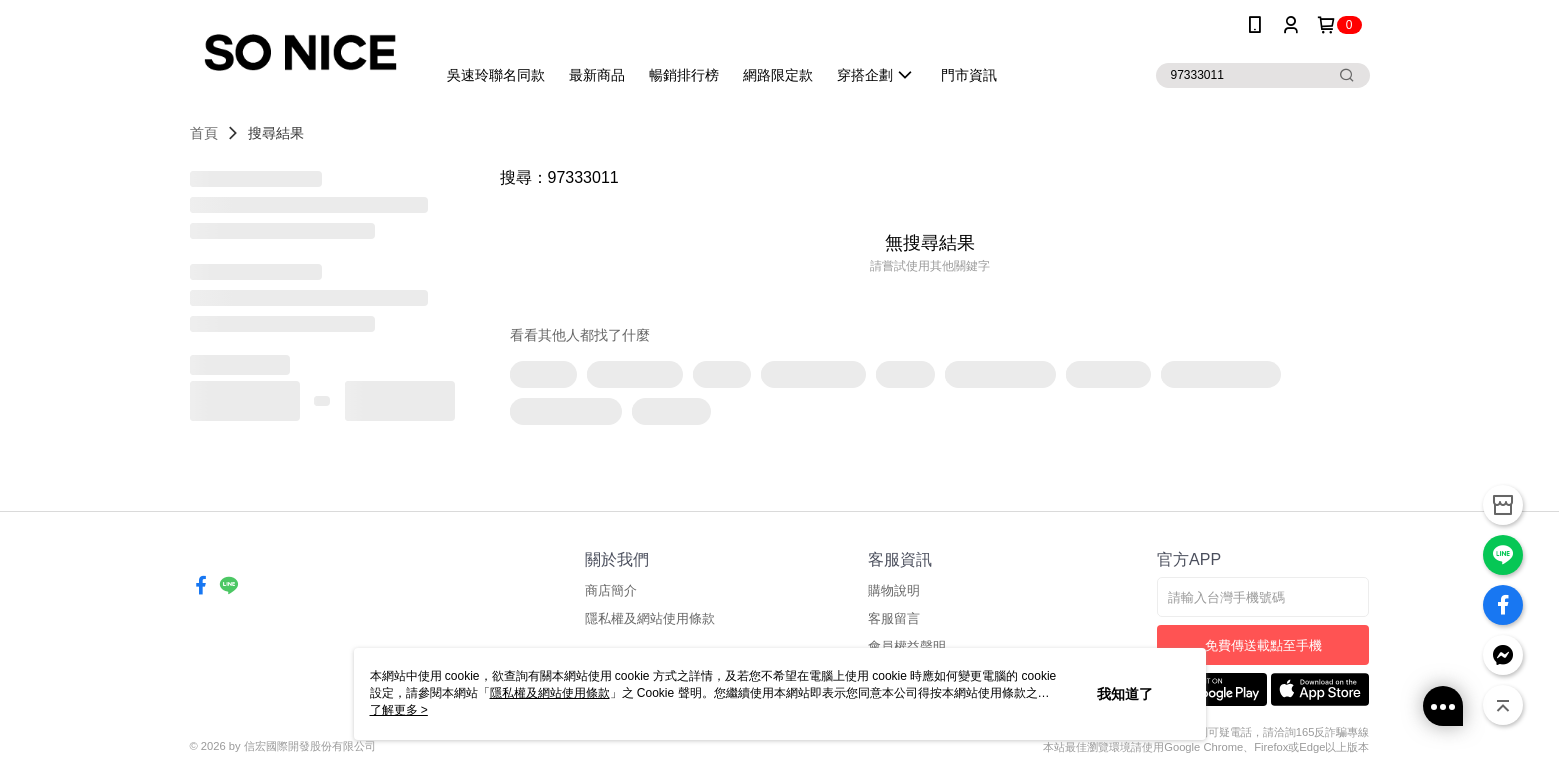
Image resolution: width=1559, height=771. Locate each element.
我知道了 (1125, 694)
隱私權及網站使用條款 (650, 618)
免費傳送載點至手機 (1263, 645)
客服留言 (894, 618)
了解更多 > (399, 710)
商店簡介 (611, 590)
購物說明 (894, 590)
